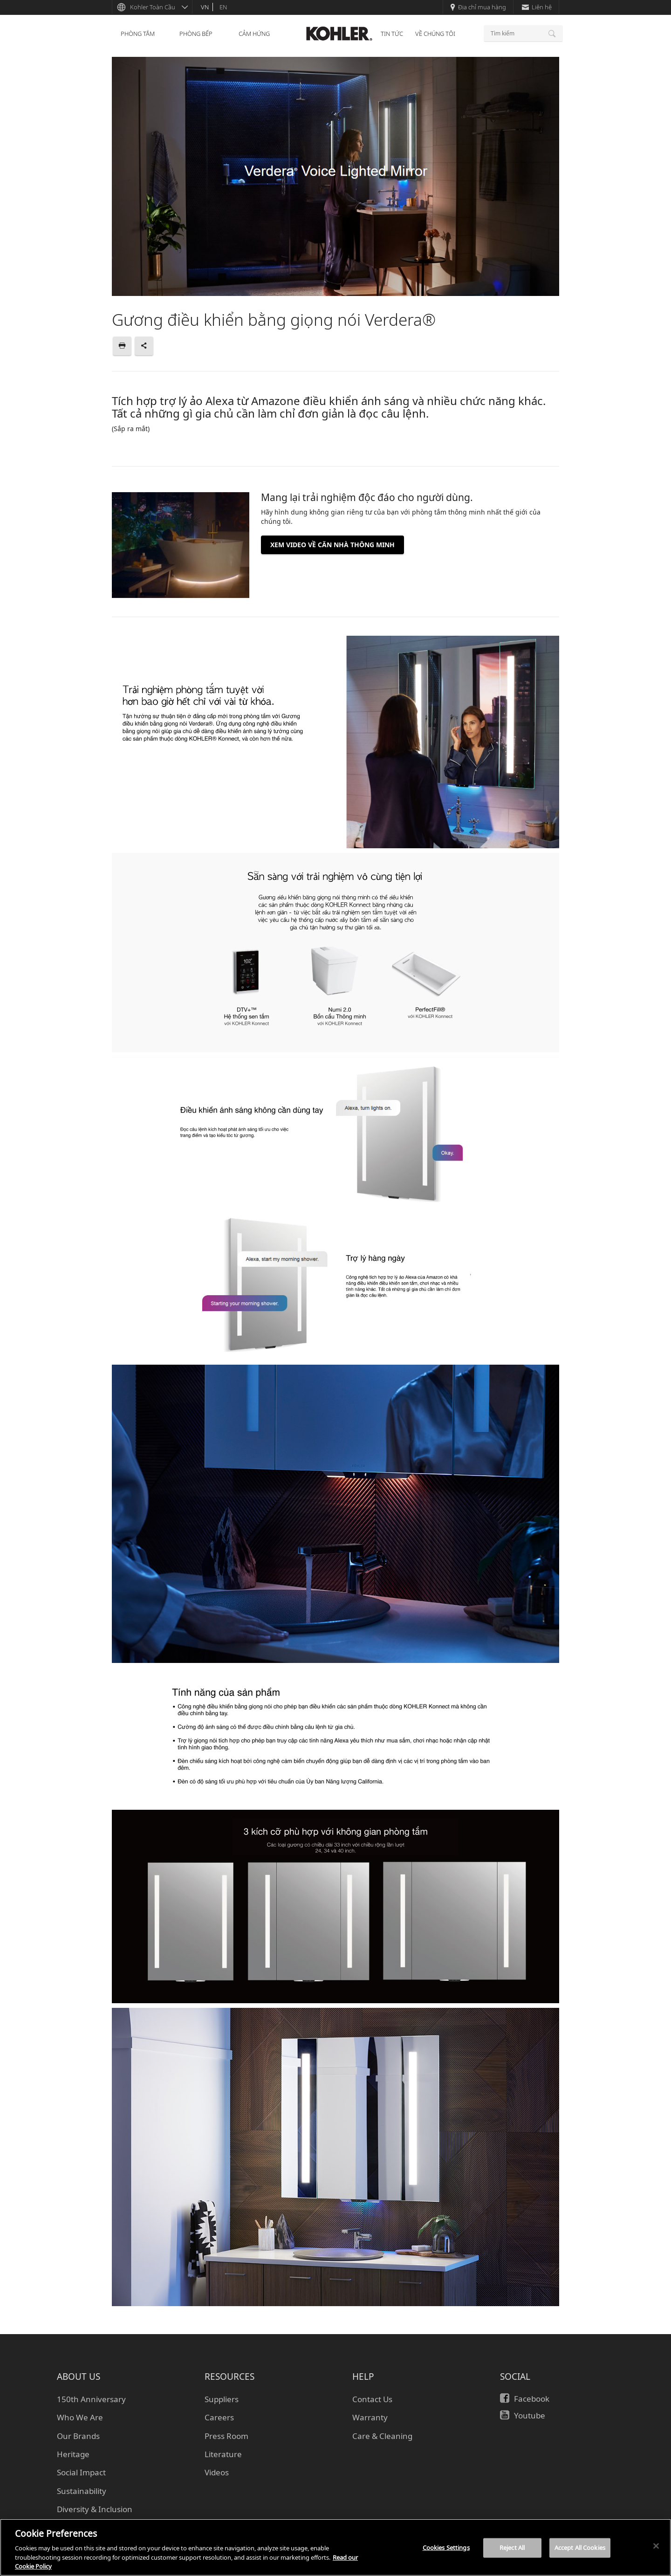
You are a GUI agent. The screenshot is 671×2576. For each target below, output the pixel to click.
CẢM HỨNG (254, 33)
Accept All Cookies (580, 2547)
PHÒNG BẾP (195, 33)
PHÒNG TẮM (138, 33)
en (223, 7)
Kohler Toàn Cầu (152, 7)
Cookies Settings (446, 2547)
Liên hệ (537, 7)
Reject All (512, 2547)
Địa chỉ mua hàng (478, 7)
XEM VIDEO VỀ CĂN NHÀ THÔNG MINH (332, 544)
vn (205, 7)
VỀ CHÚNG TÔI (435, 33)
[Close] (656, 2546)
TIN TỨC (392, 33)
